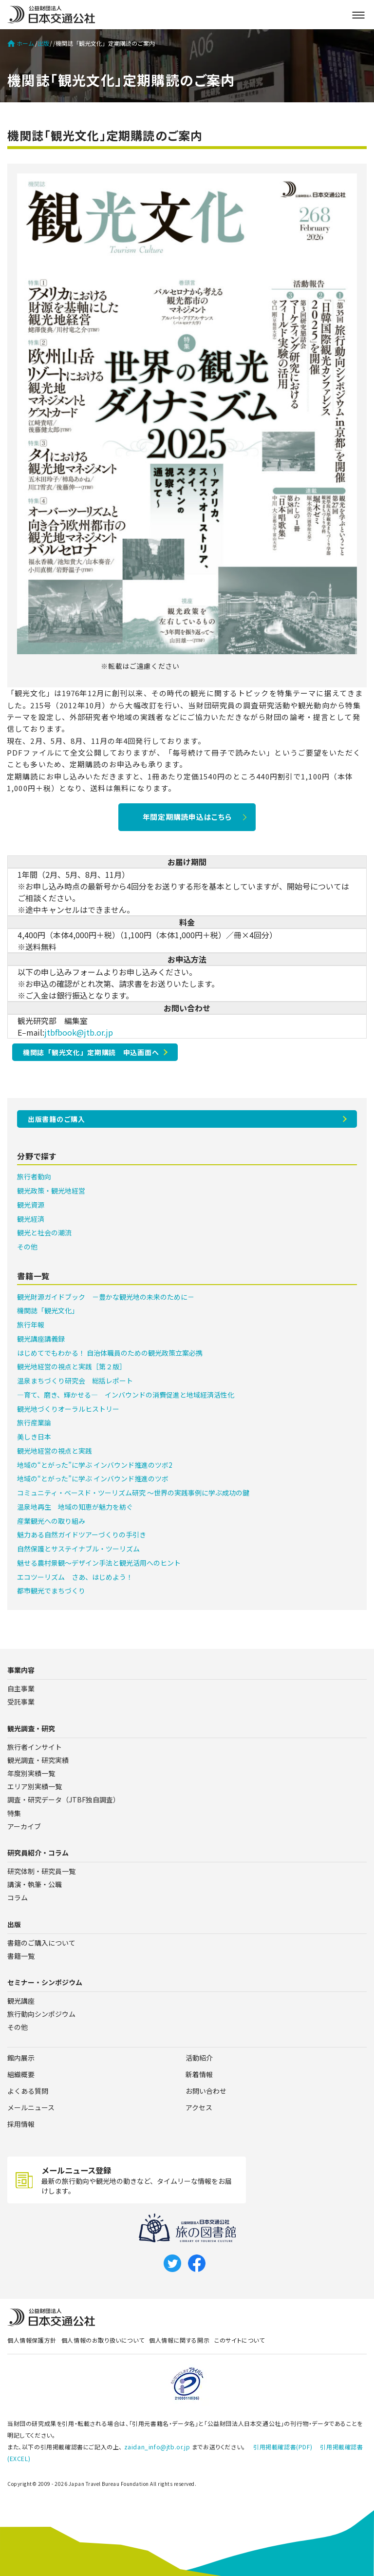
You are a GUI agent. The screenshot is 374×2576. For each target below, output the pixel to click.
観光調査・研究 (31, 1728)
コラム (17, 1897)
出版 (43, 43)
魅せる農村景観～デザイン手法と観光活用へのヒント (99, 1563)
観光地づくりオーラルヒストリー (68, 1409)
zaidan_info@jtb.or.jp (157, 2447)
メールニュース (31, 2107)
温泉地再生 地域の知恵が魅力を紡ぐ (75, 1507)
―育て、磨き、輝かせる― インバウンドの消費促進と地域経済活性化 (125, 1395)
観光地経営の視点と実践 (54, 1451)
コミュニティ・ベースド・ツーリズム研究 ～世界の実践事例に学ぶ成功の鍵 (133, 1492)
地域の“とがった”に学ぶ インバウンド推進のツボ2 (94, 1465)
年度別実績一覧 (31, 1773)
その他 (27, 1246)
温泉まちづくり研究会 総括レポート (75, 1380)
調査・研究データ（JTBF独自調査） (63, 1799)
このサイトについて (239, 2340)
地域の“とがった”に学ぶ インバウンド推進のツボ (92, 1478)
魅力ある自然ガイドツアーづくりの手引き (81, 1534)
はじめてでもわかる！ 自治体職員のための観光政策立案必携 (110, 1353)
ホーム (20, 43)
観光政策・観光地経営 (51, 1190)
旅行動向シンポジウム (41, 2014)
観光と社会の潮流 (44, 1232)
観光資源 (30, 1205)
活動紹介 (199, 2058)
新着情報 (199, 2074)
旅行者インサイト (34, 1747)
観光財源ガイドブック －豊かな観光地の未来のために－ (105, 1297)
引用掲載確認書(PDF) (282, 2447)
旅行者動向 (34, 1176)
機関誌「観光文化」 (47, 1310)
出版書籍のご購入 (56, 1119)
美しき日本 (34, 1436)
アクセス (199, 2107)
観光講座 (21, 2001)
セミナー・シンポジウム (44, 1982)
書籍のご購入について (41, 1943)
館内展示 (21, 2058)
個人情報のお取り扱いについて (102, 2340)
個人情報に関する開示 (179, 2340)
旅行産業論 (34, 1422)
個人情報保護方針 (31, 2340)
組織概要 (21, 2074)
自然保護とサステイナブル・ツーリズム (78, 1548)
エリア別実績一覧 (34, 1786)
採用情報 (21, 2124)
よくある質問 (27, 2091)
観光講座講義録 (41, 1339)
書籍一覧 (21, 1956)
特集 (14, 1813)
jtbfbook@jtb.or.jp (78, 1032)
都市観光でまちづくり (51, 1590)
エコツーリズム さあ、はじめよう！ (75, 1577)
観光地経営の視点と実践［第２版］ (71, 1366)
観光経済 (30, 1219)
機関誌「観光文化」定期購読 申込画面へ (91, 1052)
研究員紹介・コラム (38, 1852)
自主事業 (21, 1688)
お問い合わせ (206, 2091)
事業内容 (21, 1670)
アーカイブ (24, 1826)
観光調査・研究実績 (38, 1760)
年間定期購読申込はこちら (187, 817)
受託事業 (21, 1701)
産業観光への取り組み (51, 1521)
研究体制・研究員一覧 (41, 1871)
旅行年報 (30, 1324)
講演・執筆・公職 (34, 1884)
